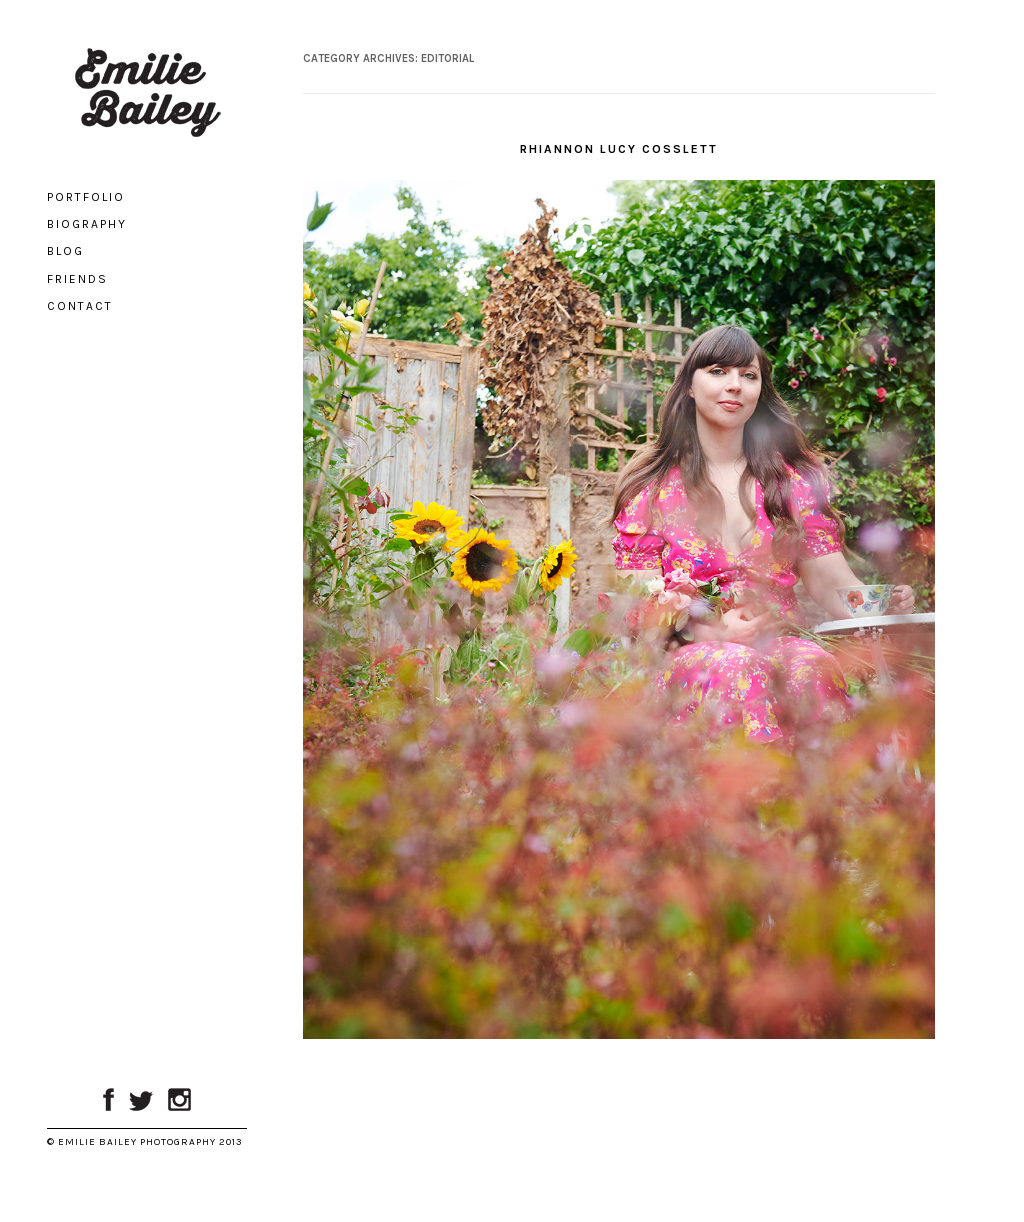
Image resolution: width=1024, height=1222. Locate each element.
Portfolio (86, 197)
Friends (77, 279)
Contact (80, 306)
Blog (65, 251)
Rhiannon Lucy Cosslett (619, 149)
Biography (87, 224)
